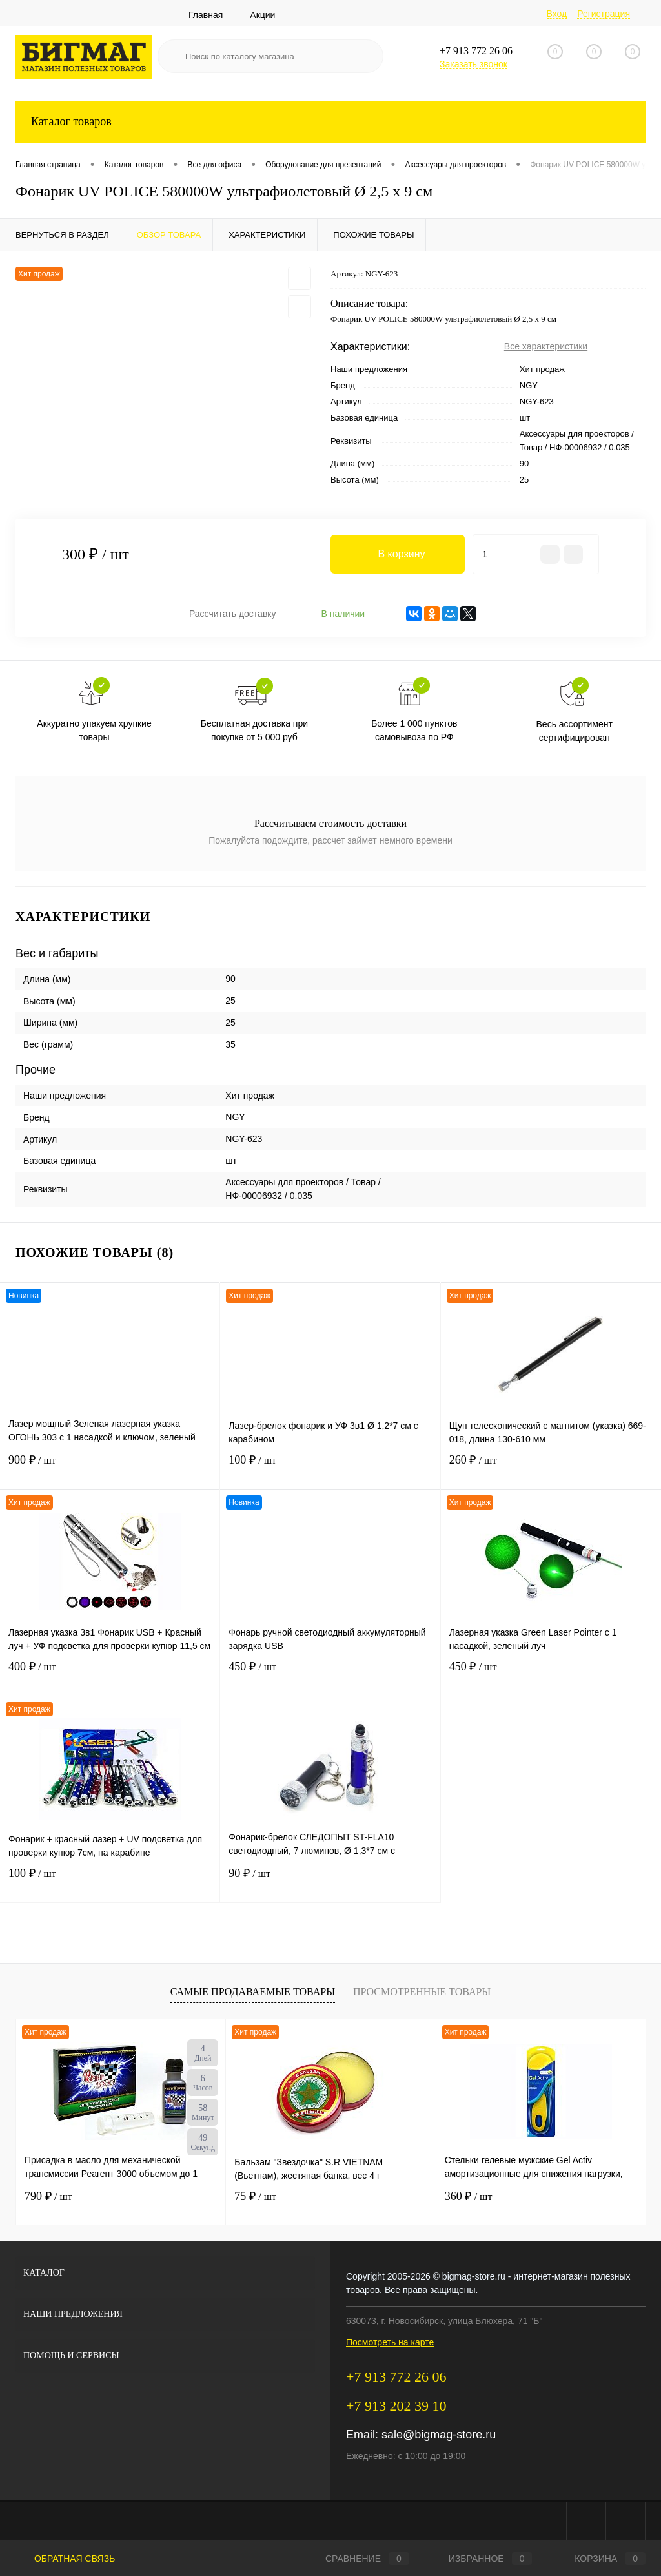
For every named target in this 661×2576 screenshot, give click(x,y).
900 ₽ (109, 1467)
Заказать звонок (473, 64)
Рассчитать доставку (232, 613)
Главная (205, 15)
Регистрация (603, 13)
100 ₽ (330, 1467)
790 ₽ (48, 2196)
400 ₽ (109, 1674)
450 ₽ (330, 1674)
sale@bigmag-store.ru (438, 2434)
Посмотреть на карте (390, 2342)
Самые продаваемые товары (252, 1991)
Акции (262, 15)
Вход (557, 13)
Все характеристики (545, 346)
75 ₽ (255, 2196)
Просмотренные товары (422, 1991)
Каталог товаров (330, 122)
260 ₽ (551, 1467)
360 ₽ (469, 2196)
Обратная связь (65, 2558)
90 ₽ (330, 1881)
